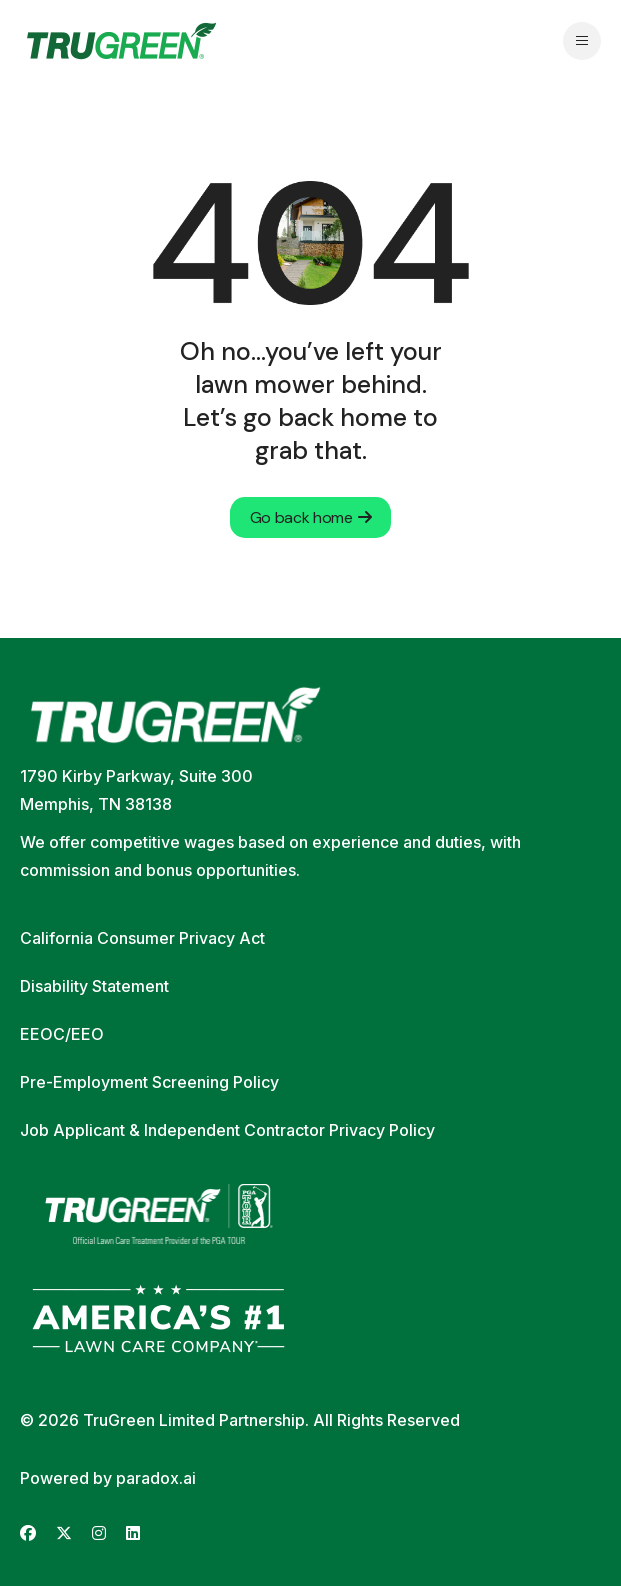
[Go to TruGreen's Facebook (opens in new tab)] (28, 1533)
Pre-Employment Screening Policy (149, 1082)
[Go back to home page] (121, 41)
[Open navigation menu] (582, 41)
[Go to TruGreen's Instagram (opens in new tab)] (99, 1533)
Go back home (311, 517)
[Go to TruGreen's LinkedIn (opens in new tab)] (133, 1533)
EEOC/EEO (62, 1034)
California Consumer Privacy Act (142, 938)
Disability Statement (94, 986)
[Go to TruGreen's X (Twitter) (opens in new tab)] (64, 1533)
